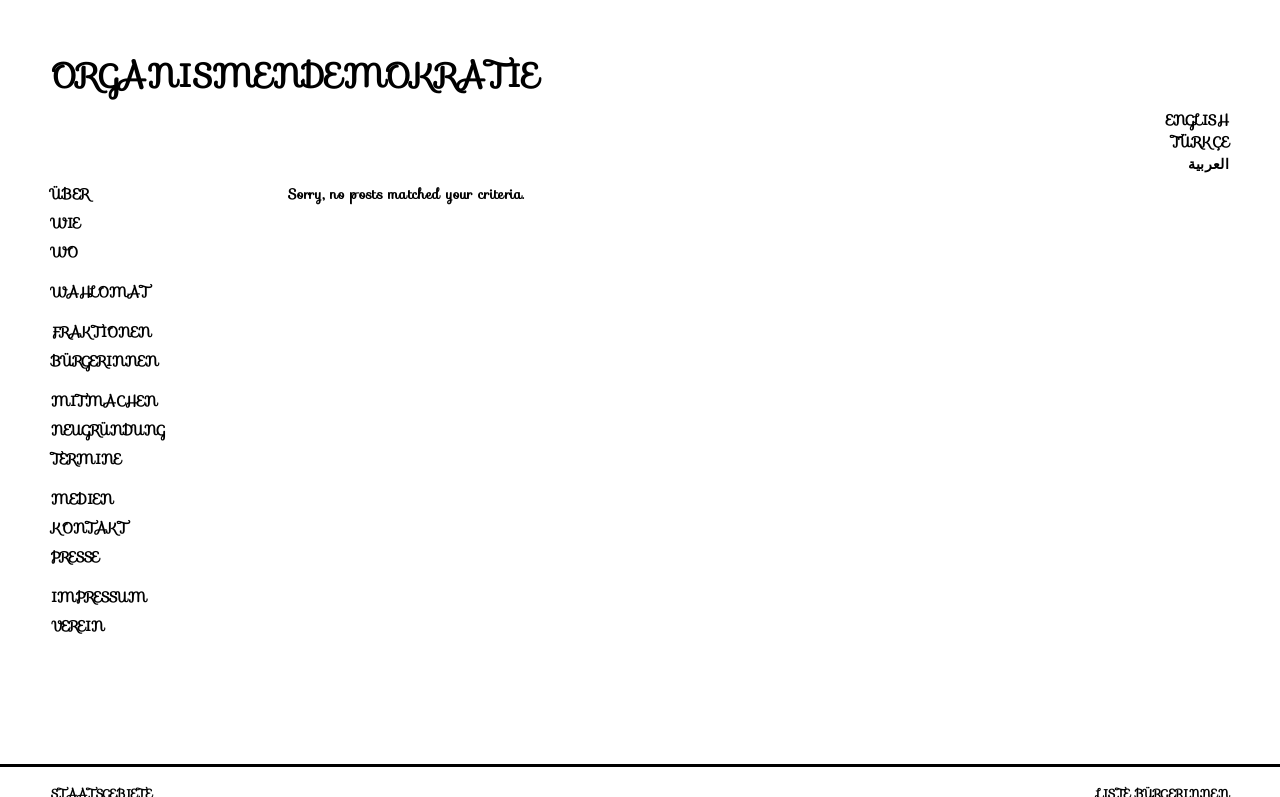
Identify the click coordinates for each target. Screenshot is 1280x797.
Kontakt (89, 528)
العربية (1208, 164)
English (1197, 120)
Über (70, 194)
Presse (75, 557)
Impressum (99, 597)
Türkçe (1200, 142)
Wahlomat (100, 292)
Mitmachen (104, 401)
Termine (86, 459)
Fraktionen (101, 332)
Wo (64, 252)
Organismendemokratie (295, 76)
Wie (65, 223)
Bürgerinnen (104, 361)
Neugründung (108, 430)
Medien (82, 499)
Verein (77, 626)
